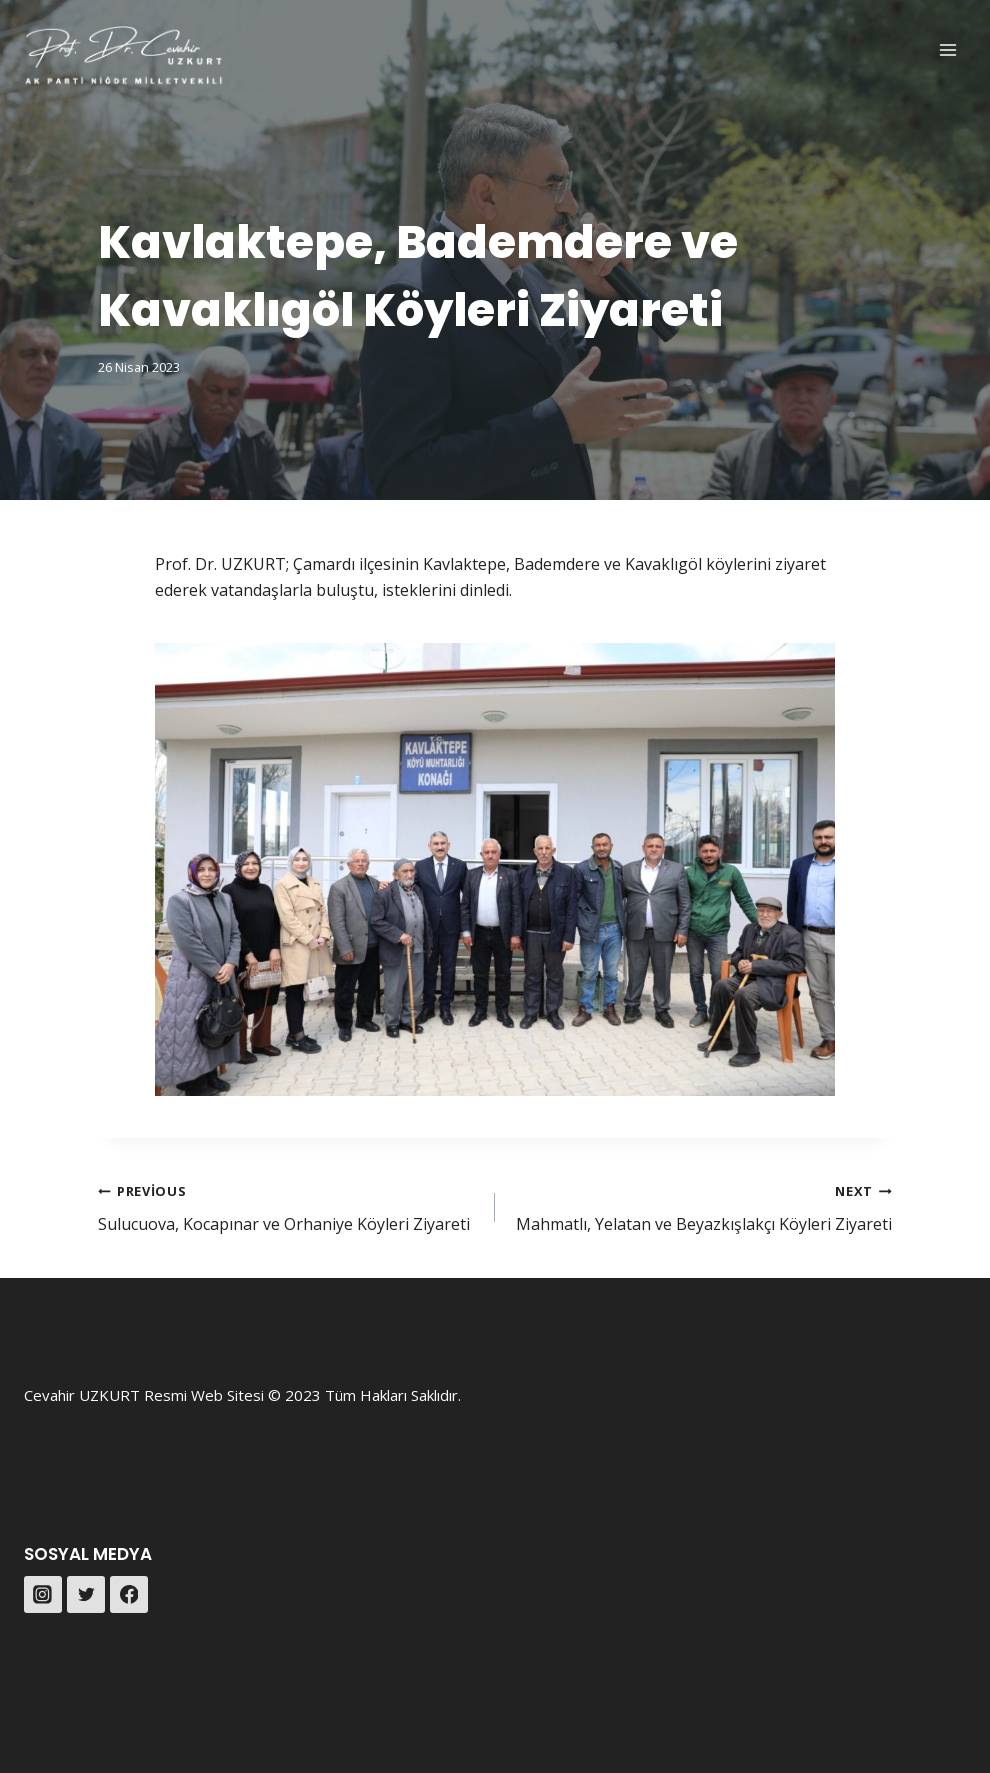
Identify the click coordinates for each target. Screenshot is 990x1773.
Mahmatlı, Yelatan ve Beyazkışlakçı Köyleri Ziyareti (701, 1206)
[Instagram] (43, 1595)
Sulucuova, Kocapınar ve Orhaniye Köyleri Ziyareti (288, 1206)
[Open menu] (947, 49)
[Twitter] (86, 1595)
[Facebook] (129, 1595)
